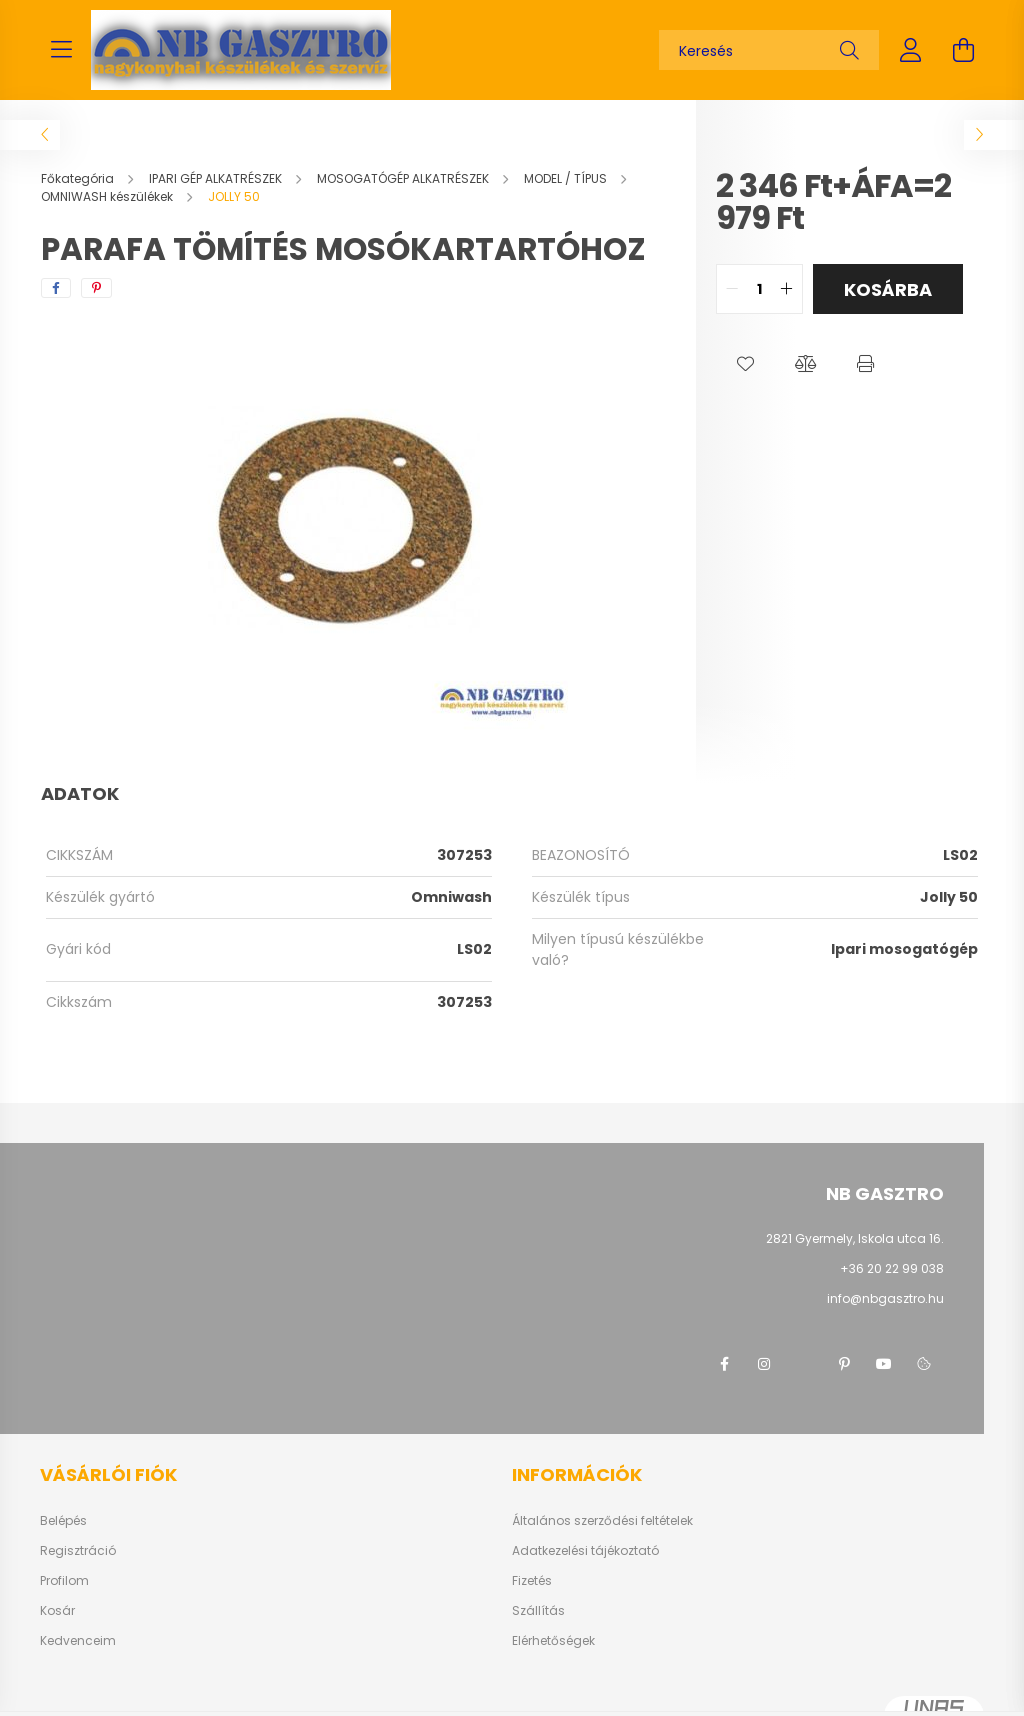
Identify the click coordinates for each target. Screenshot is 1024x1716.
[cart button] (963, 50)
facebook (724, 1364)
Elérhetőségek (553, 1641)
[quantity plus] (787, 289)
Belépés (63, 1521)
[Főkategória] (79, 178)
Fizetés (532, 1581)
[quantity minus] (732, 289)
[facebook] (56, 288)
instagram (764, 1364)
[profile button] (911, 50)
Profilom (64, 1581)
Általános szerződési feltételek (602, 1521)
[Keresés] (769, 50)
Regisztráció (78, 1551)
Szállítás (538, 1611)
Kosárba (888, 289)
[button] (746, 364)
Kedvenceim (78, 1641)
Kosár (57, 1611)
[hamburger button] (61, 50)
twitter (804, 1364)
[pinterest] (96, 288)
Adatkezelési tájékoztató (585, 1551)
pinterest (844, 1364)
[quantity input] (759, 289)
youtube (884, 1364)
